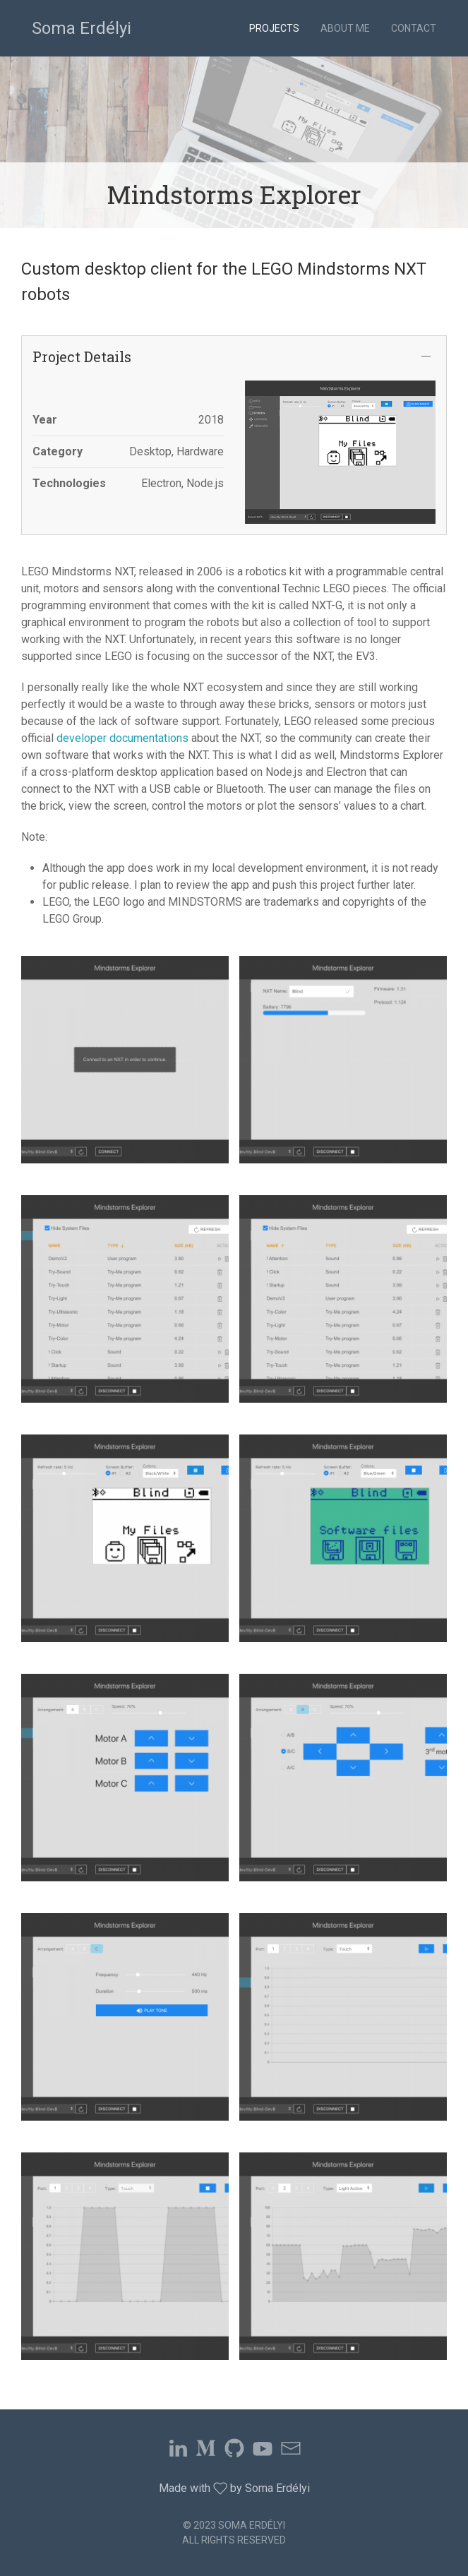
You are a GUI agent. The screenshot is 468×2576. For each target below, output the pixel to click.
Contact (413, 28)
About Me (345, 28)
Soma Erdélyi (81, 28)
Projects (274, 28)
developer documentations (122, 738)
